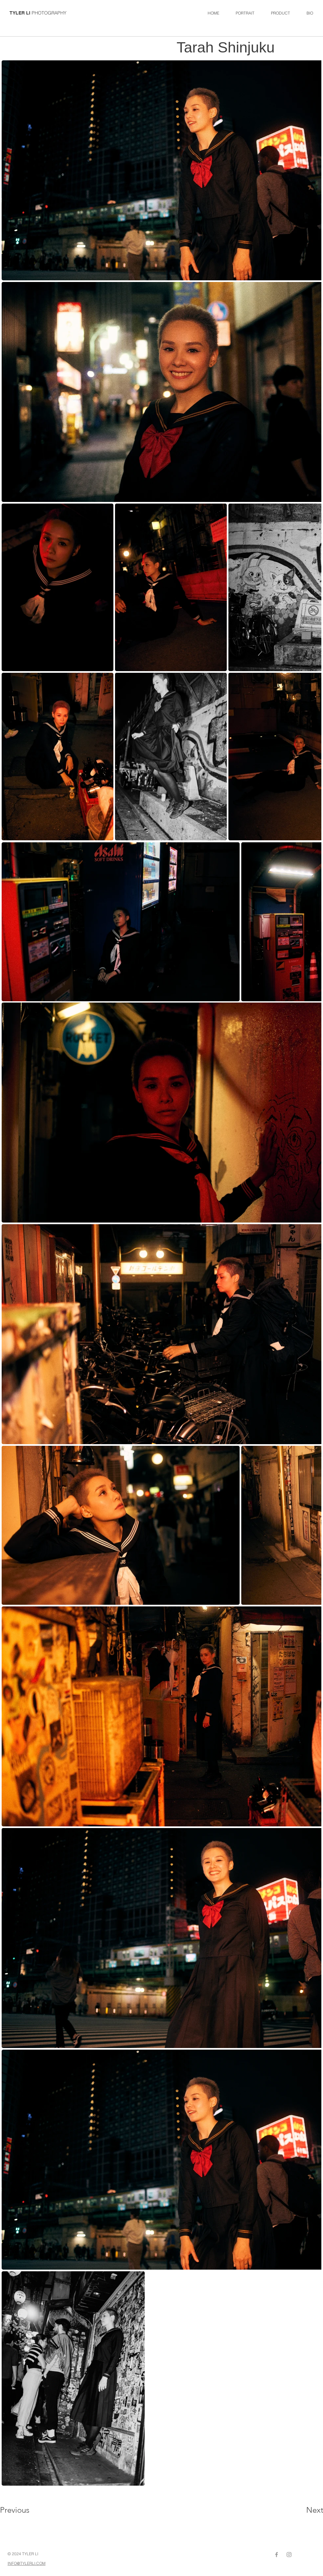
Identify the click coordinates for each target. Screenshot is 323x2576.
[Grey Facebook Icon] (276, 2554)
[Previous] (23, 2510)
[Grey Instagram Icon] (289, 2554)
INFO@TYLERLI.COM (26, 2563)
